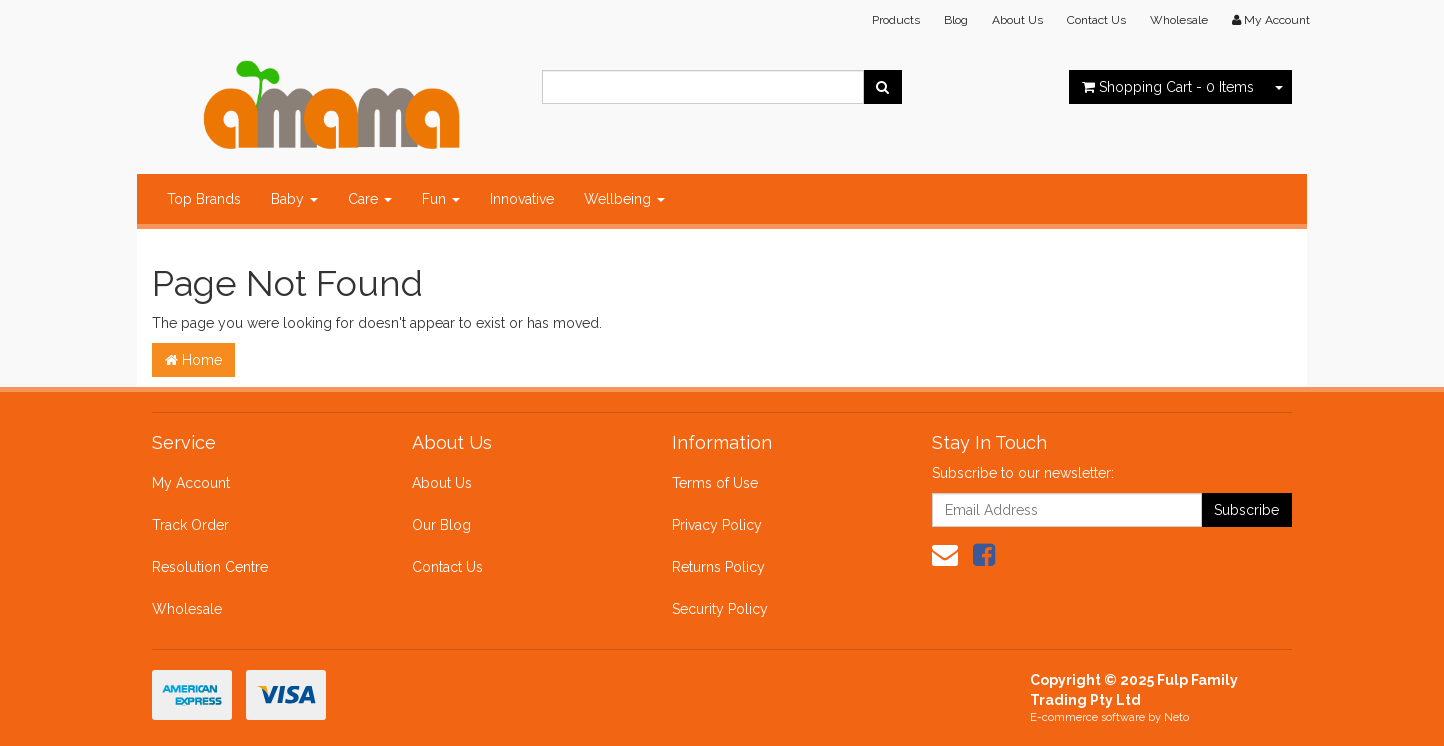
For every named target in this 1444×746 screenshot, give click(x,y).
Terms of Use (715, 483)
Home (193, 360)
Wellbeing (624, 199)
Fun (441, 199)
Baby (294, 199)
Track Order (190, 525)
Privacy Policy (717, 525)
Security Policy (720, 609)
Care (370, 199)
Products (896, 20)
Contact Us (1096, 20)
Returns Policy (718, 567)
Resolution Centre (210, 567)
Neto (1176, 717)
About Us (1017, 20)
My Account (191, 483)
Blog (956, 20)
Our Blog (441, 525)
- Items (1168, 87)
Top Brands (204, 199)
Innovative (522, 199)
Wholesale (1179, 20)
